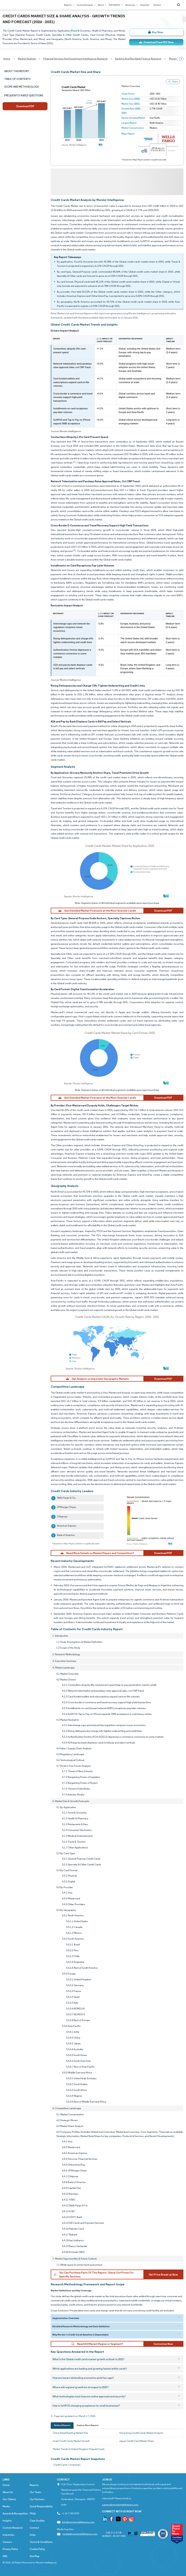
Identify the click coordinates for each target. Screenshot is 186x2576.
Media (6, 2506)
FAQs (33, 2513)
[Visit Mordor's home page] (22, 4)
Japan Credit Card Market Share (136, 2440)
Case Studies (37, 2520)
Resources (130, 5)
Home (6, 2485)
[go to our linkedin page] (105, 2519)
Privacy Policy (10, 2549)
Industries (144, 5)
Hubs (32, 2534)
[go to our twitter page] (118, 2519)
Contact (157, 5)
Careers (7, 2542)
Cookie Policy (37, 2549)
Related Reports (62, 2425)
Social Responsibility (41, 2506)
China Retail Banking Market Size (70, 2432)
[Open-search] (179, 5)
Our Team (35, 2492)
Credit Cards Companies (67, 2464)
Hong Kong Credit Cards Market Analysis (141, 2432)
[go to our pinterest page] (125, 2519)
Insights (7, 2520)
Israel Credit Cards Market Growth (71, 2440)
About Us (8, 2492)
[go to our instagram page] (131, 2519)
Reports (68, 5)
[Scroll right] (181, 59)
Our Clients (9, 2499)
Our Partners (37, 2499)
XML (5, 2556)
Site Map (34, 2556)
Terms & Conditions (41, 2542)
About (101, 5)
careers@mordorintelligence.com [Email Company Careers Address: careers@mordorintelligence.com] (120, 2504)
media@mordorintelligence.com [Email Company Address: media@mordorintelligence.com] (80, 2533)
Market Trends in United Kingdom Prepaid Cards (79, 2449)
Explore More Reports (88, 2425)
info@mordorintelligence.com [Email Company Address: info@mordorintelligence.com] (78, 2522)
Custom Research (85, 5)
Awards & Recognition (15, 2513)
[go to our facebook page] (111, 2519)
